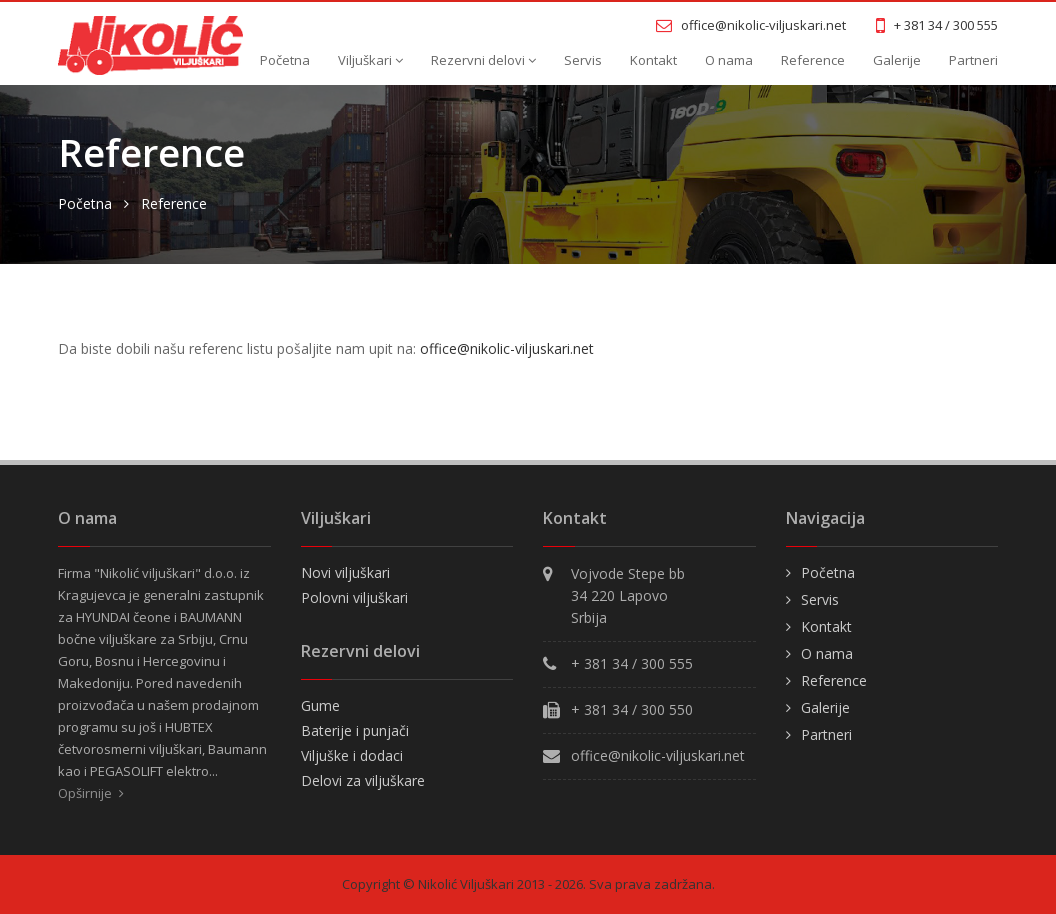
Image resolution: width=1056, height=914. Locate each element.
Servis (583, 60)
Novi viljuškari (345, 572)
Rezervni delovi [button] (483, 60)
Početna (285, 60)
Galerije (897, 60)
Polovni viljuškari (354, 597)
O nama (729, 60)
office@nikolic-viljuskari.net (507, 348)
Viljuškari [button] (370, 60)
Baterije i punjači (355, 730)
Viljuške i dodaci (352, 755)
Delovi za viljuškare (363, 780)
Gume (320, 705)
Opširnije (91, 793)
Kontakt (653, 60)
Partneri (973, 60)
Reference (813, 60)
